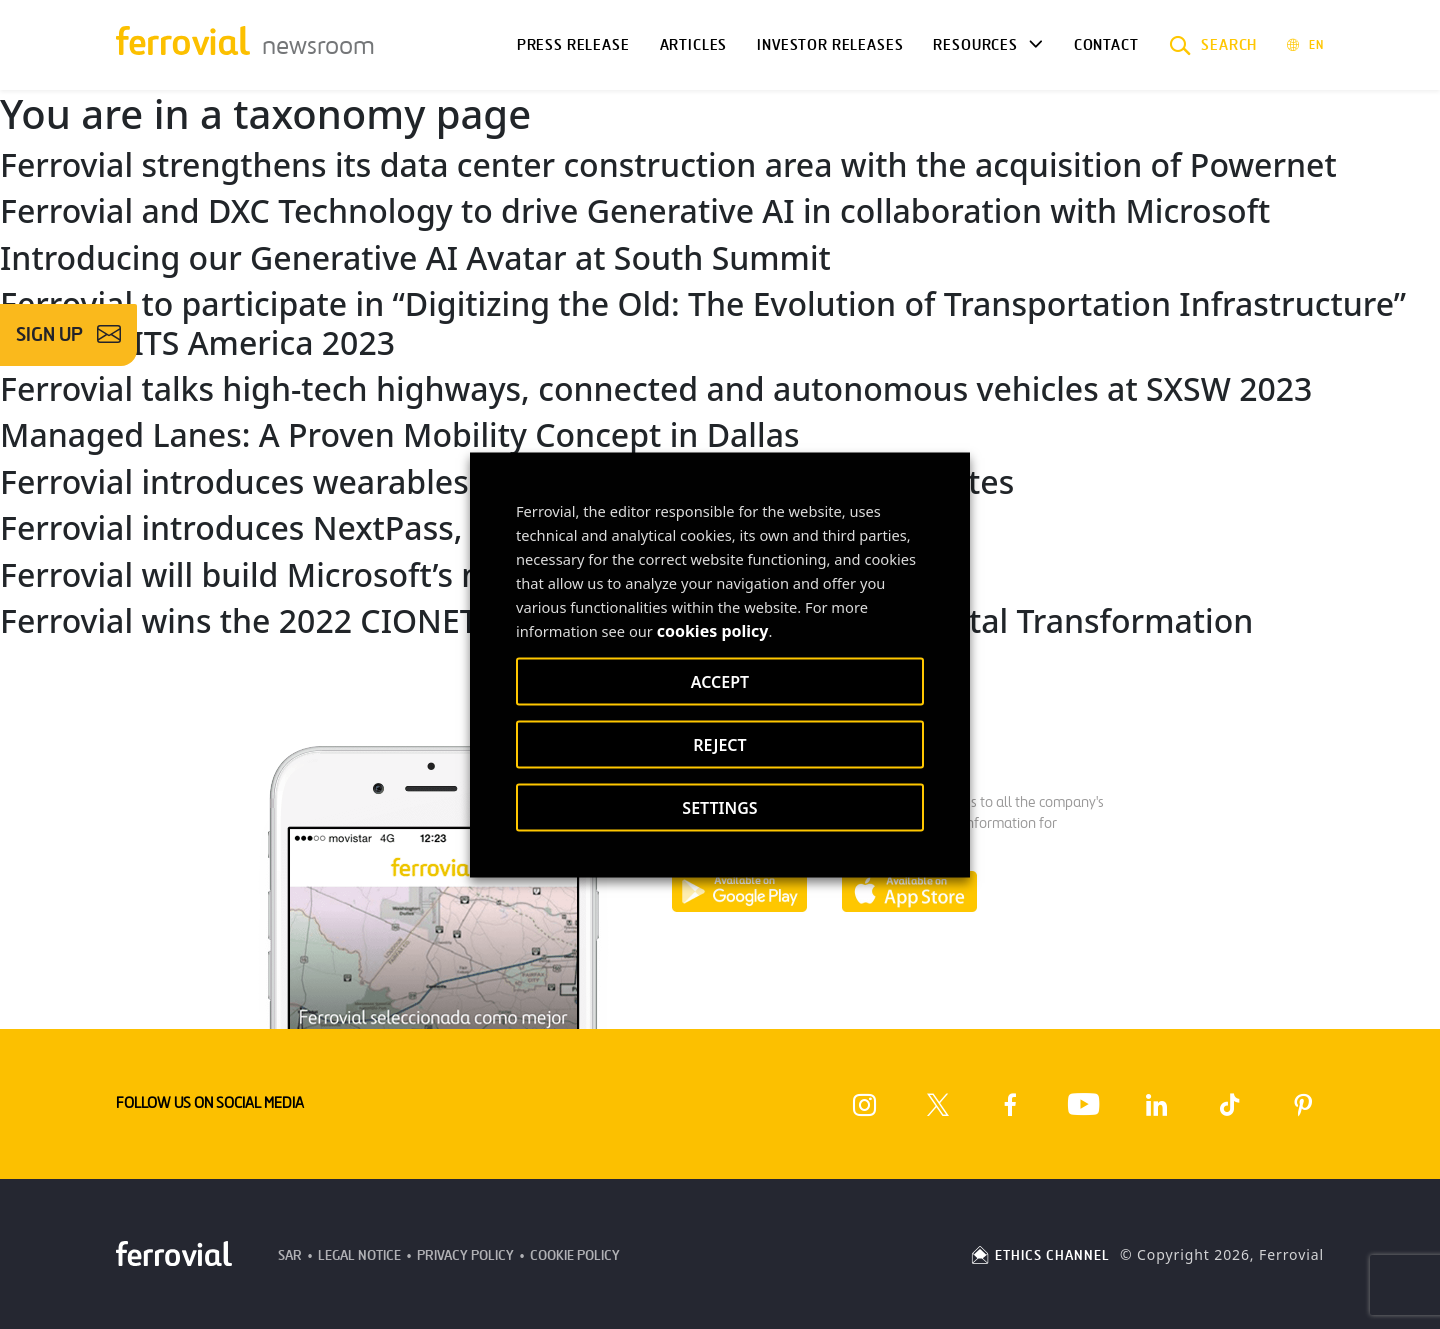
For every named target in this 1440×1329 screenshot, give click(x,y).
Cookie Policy (575, 1255)
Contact (1106, 45)
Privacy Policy (465, 1255)
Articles (694, 45)
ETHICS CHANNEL (1039, 1255)
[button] (1213, 45)
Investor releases (830, 45)
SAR (290, 1255)
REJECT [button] (719, 744)
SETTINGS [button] (719, 807)
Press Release (573, 45)
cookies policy (713, 630)
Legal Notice (359, 1255)
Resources (975, 45)
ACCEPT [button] (720, 681)
